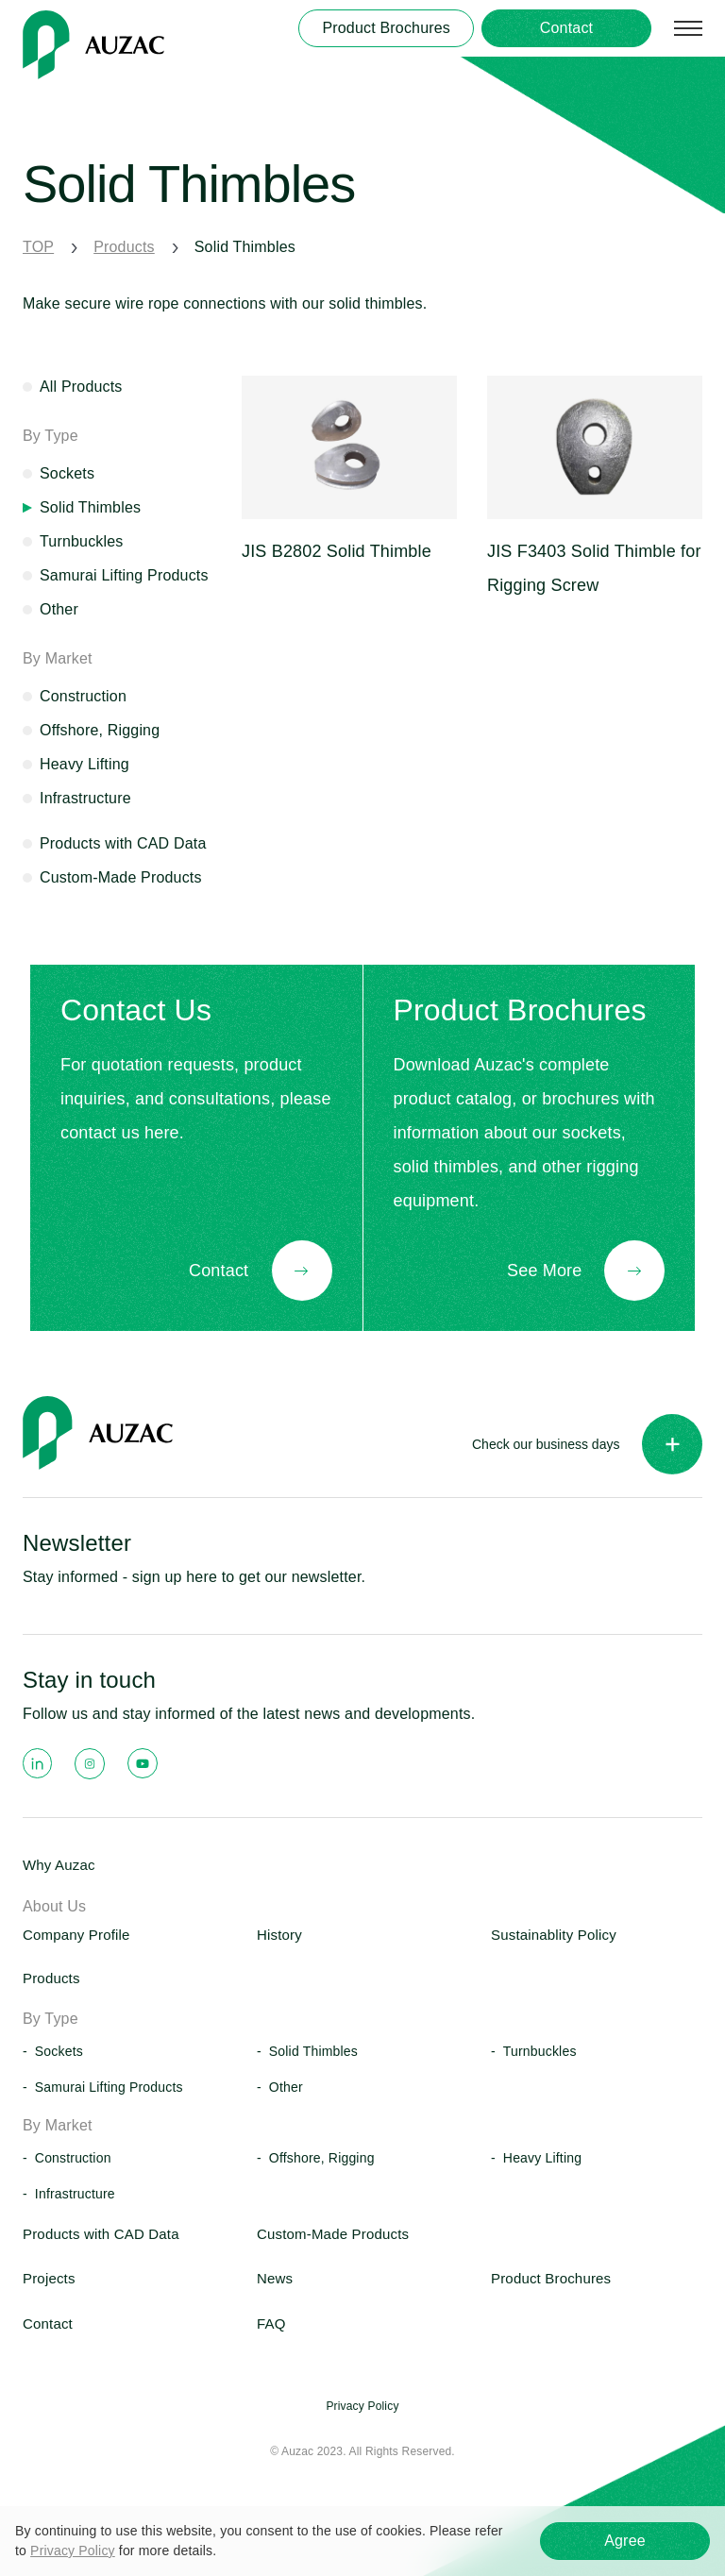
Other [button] (286, 2087)
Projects (49, 2278)
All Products (81, 387)
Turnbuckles (82, 541)
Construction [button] (73, 2157)
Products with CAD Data (123, 843)
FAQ (271, 2323)
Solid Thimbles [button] (313, 2051)
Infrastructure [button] (75, 2193)
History (279, 1935)
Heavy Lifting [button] (542, 2157)
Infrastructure (85, 798)
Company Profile (76, 1935)
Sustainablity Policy (553, 1935)
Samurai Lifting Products (124, 575)
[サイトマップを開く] (688, 28)
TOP (38, 247)
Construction (83, 696)
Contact (48, 2323)
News (275, 2278)
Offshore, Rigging (100, 730)
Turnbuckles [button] (540, 2051)
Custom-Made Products (121, 877)
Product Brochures (551, 2278)
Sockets (67, 473)
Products (124, 247)
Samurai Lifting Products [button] (109, 2087)
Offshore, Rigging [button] (322, 2157)
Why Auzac (59, 1865)
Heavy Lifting (84, 764)
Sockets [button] (59, 2051)
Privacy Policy (72, 2550)
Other (59, 609)
